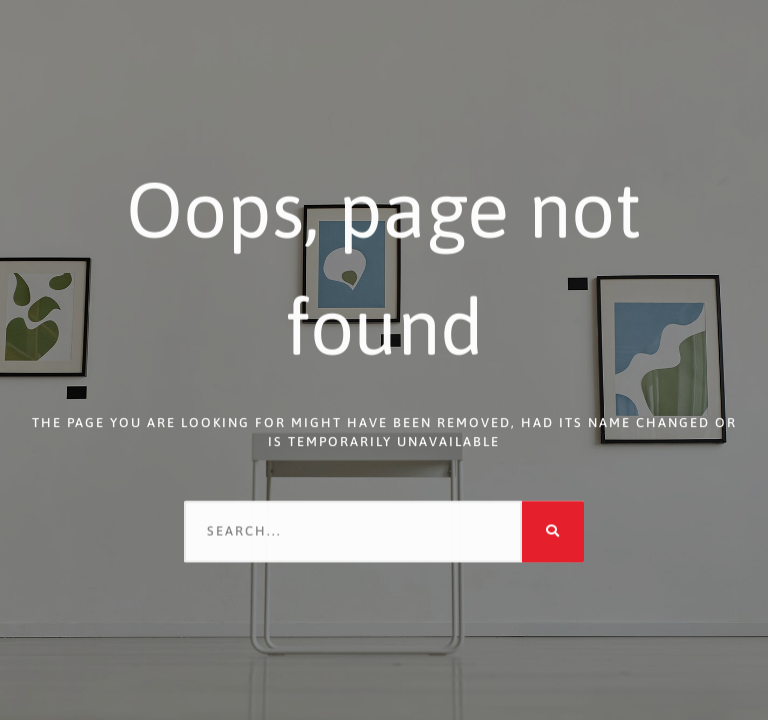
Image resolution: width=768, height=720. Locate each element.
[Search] (553, 530)
